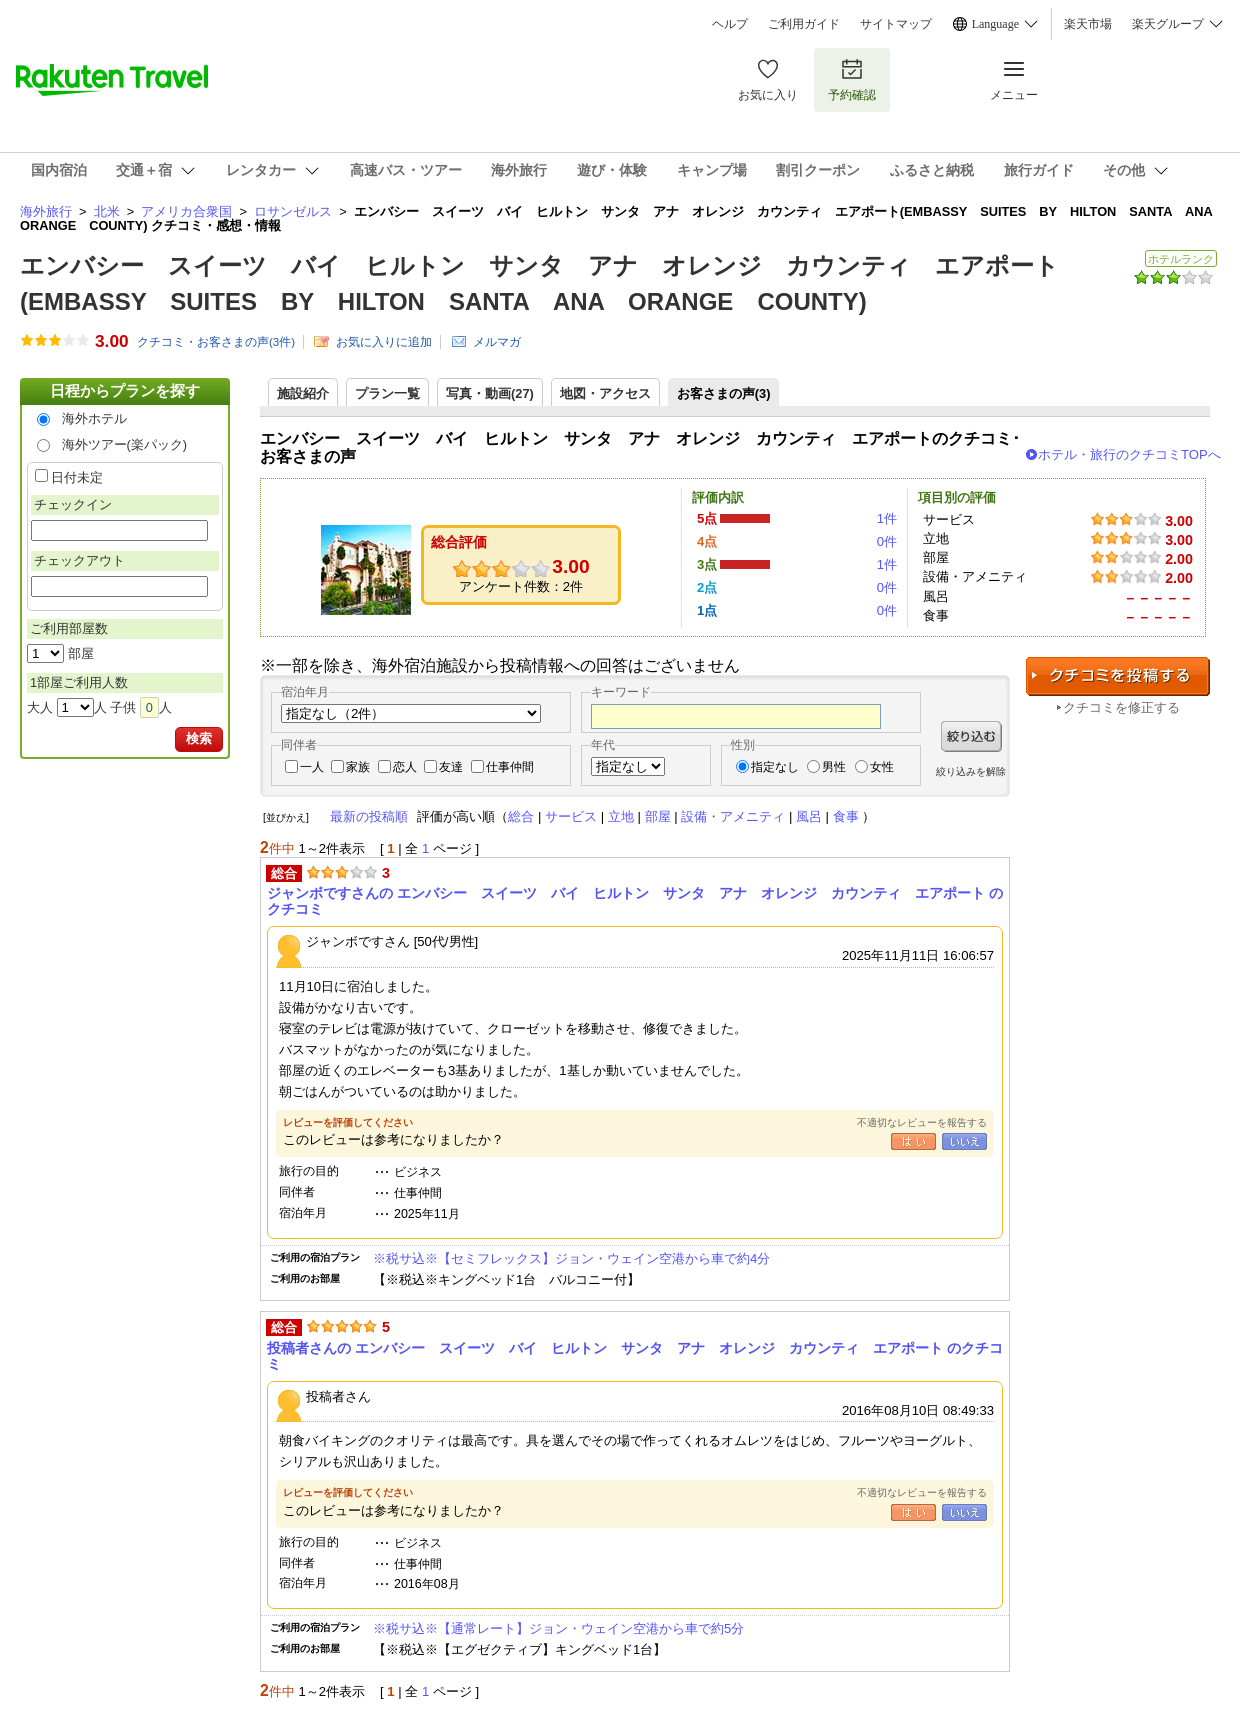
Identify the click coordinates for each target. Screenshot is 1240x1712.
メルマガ (497, 342)
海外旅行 (46, 211)
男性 (834, 767)
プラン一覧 (387, 393)
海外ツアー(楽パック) (125, 444)
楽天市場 (1088, 24)
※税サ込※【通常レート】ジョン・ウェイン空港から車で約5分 (558, 1628)
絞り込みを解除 (971, 771)
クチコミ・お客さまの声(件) (216, 342)
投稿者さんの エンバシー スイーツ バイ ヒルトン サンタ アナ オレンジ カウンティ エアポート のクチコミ (635, 1356)
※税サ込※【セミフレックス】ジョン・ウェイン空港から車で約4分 (571, 1258)
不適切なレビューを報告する (922, 1122)
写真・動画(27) (490, 393)
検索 (199, 738)
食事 (846, 816)
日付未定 (77, 477)
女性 (882, 767)
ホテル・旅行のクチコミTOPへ (1129, 454)
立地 (621, 816)
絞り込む (971, 736)
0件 (887, 541)
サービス (571, 816)
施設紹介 (303, 393)
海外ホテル (94, 418)
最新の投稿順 (369, 816)
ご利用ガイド (804, 24)
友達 (451, 767)
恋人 (405, 767)
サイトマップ (896, 24)
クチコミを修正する (1121, 707)
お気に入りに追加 (384, 342)
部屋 (658, 816)
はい (913, 1141)
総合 (521, 816)
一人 (312, 767)
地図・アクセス (605, 393)
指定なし (775, 767)
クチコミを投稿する (1118, 676)
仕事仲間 (510, 767)
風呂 (809, 816)
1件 (887, 518)
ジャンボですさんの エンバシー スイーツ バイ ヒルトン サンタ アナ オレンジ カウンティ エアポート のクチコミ (635, 901)
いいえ (964, 1141)
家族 (358, 767)
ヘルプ (730, 24)
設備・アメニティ (733, 816)
